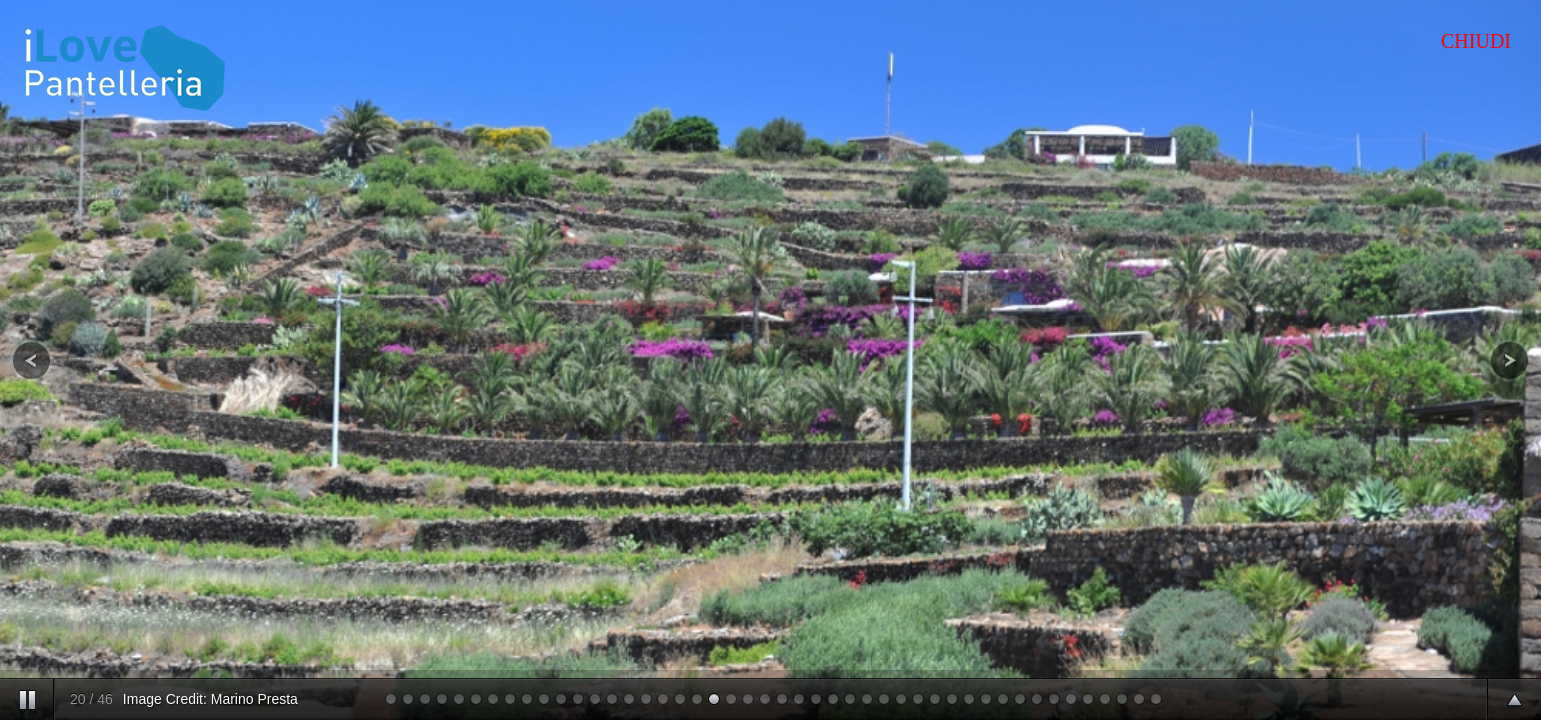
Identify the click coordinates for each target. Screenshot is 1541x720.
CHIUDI (1476, 41)
